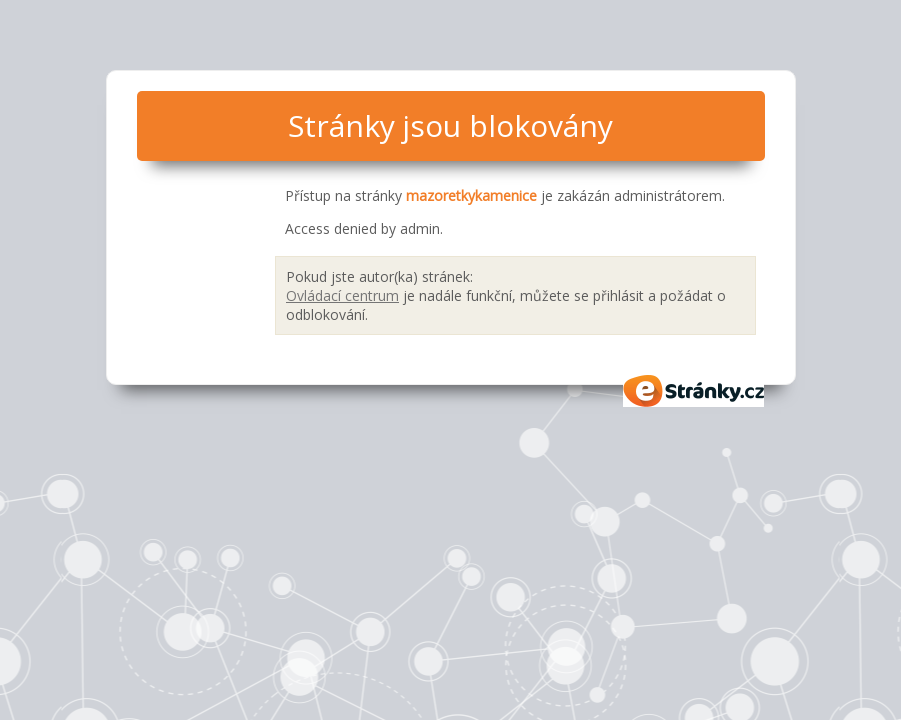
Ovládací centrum (342, 295)
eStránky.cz (694, 391)
